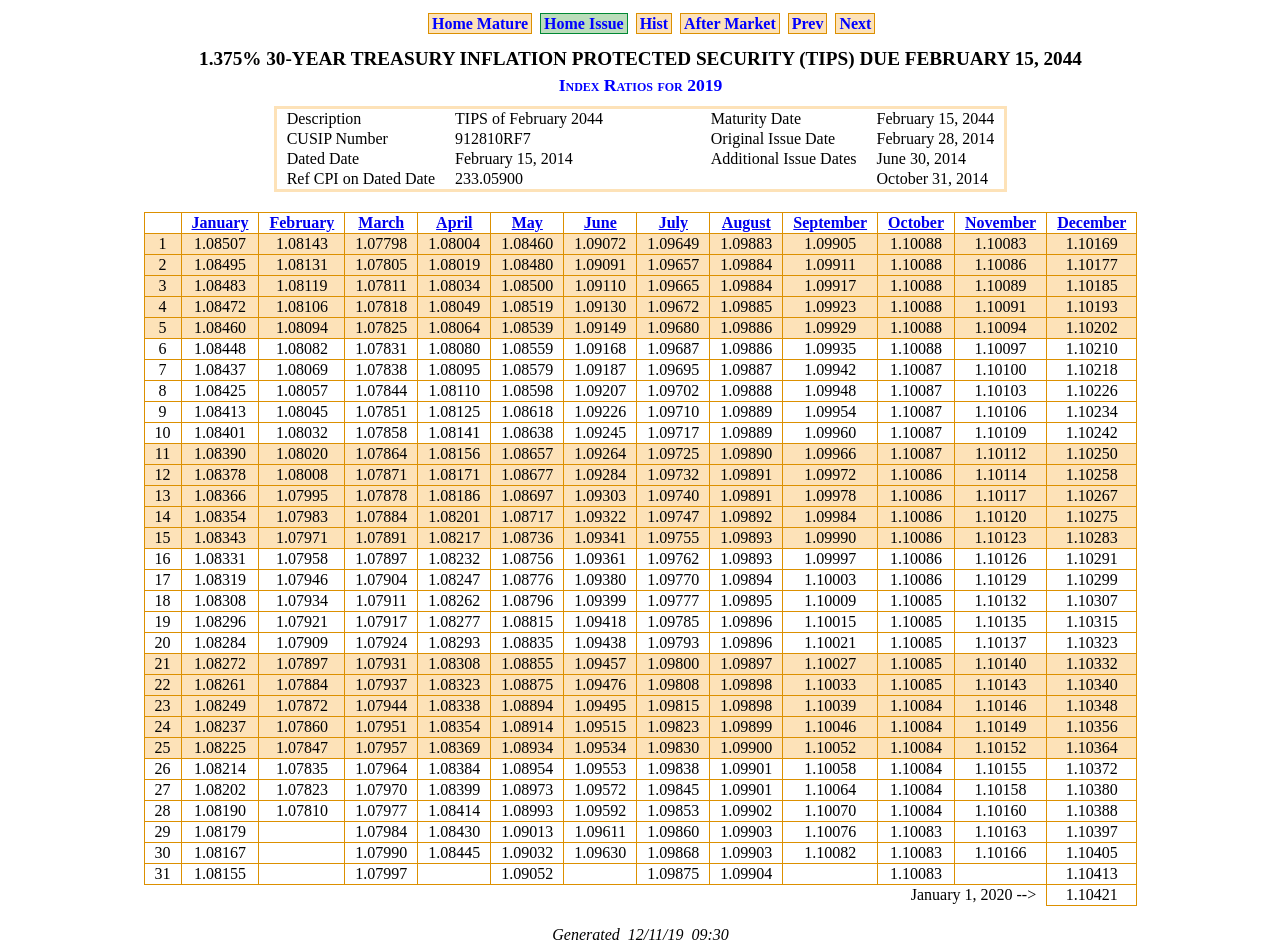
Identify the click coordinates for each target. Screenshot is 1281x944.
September (830, 222)
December (1091, 222)
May (527, 222)
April (454, 222)
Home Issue (584, 23)
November (1000, 222)
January (220, 222)
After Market (730, 23)
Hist (654, 23)
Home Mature (480, 23)
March (381, 222)
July (673, 222)
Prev (808, 23)
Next (855, 23)
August (746, 222)
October (916, 222)
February (301, 222)
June (600, 222)
